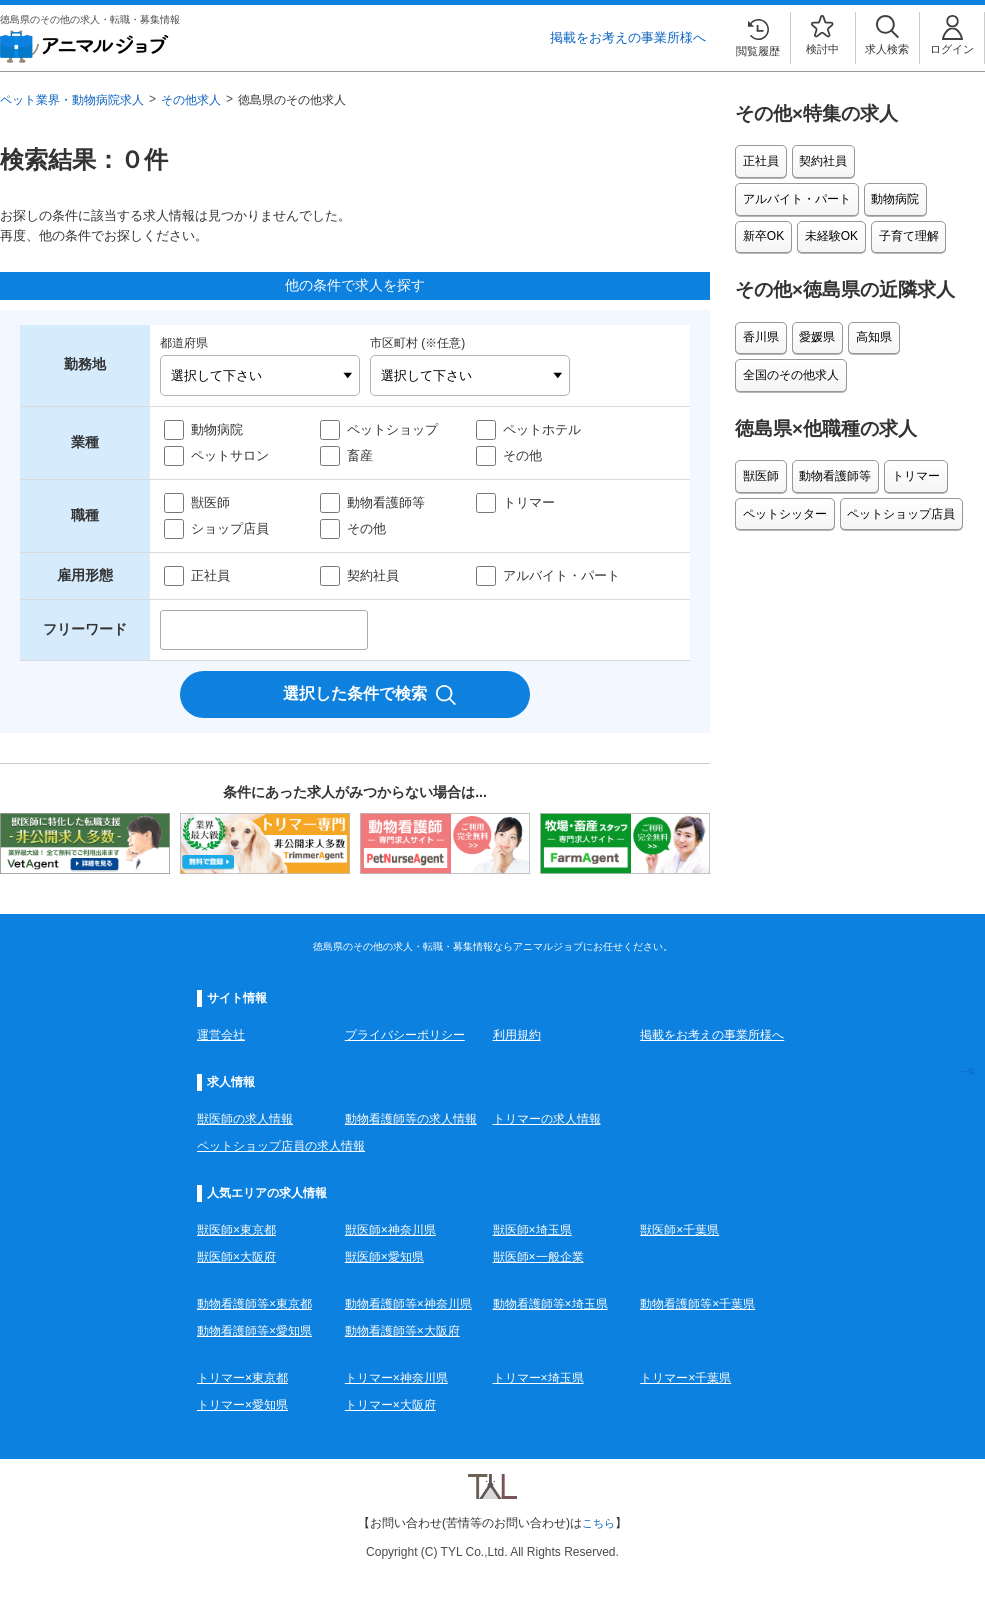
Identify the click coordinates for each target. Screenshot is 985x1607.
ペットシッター (783, 490)
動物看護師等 (386, 502)
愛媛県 (812, 325)
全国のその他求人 (789, 359)
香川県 (759, 325)
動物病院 (217, 429)
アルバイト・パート (561, 575)
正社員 (210, 575)
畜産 (360, 455)
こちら (599, 1523)
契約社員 (373, 575)
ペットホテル (542, 429)
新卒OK (826, 194)
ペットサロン (230, 455)
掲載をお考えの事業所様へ (628, 37)
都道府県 (184, 343)
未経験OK (890, 194)
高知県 (865, 325)
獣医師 (210, 502)
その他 (522, 455)
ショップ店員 (230, 528)
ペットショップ (392, 429)
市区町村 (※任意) (417, 343)
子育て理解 (771, 228)
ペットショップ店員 (896, 490)
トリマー (529, 502)
